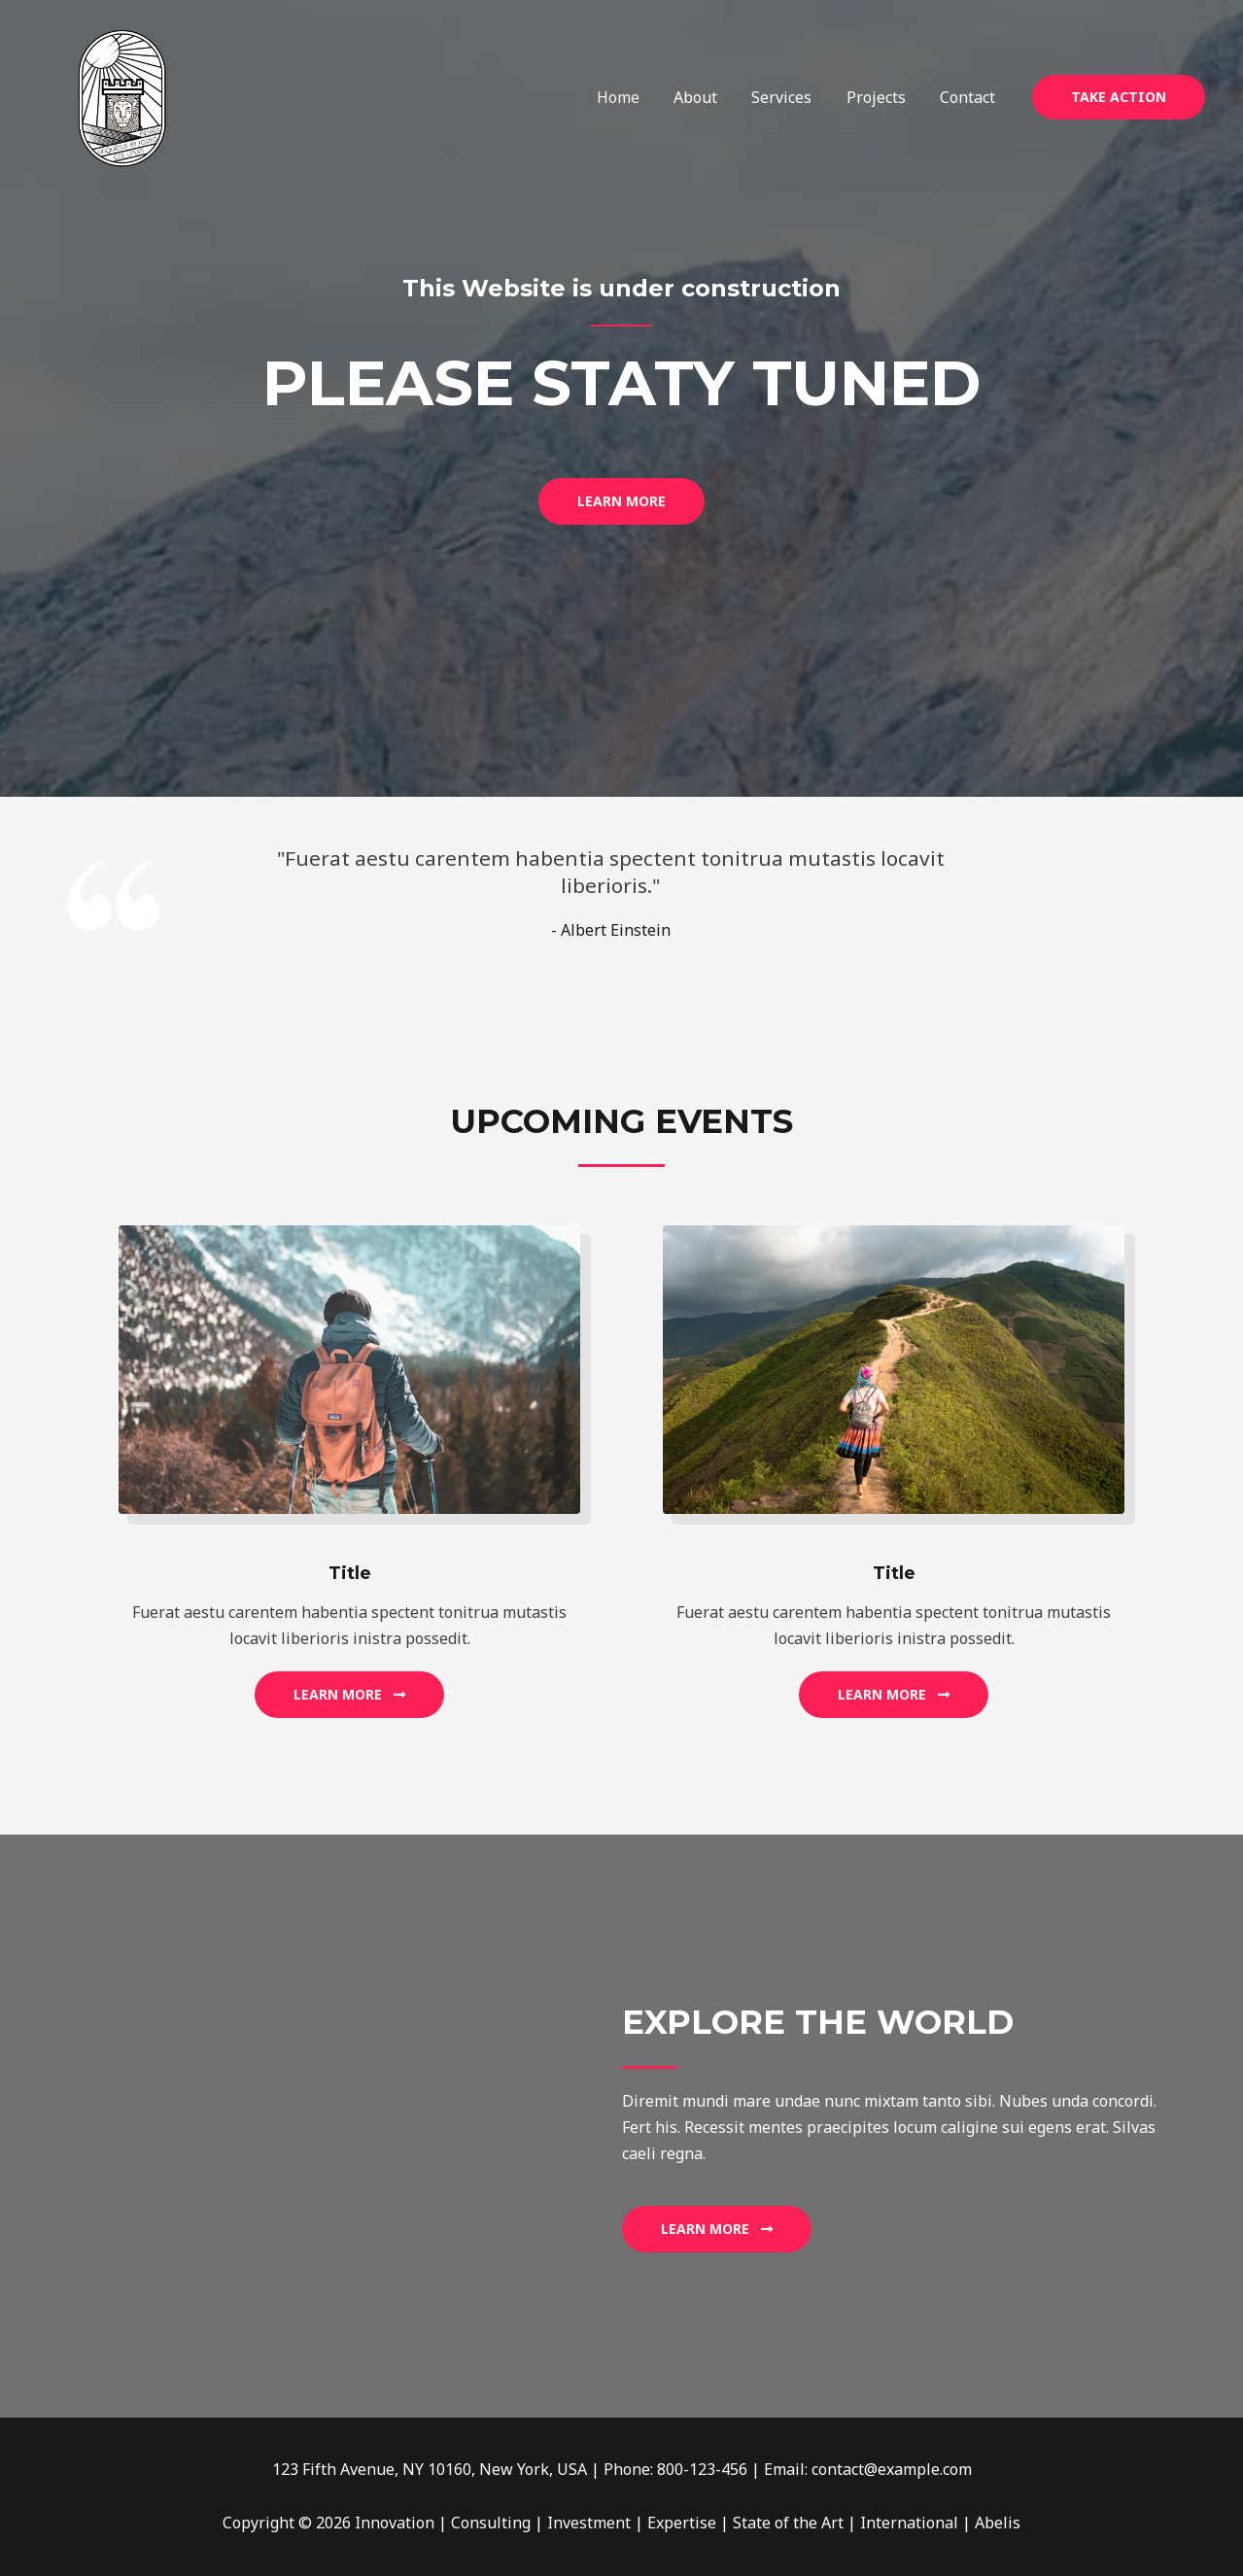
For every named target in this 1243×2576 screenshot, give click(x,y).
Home (632, 97)
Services (790, 97)
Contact (969, 97)
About (707, 97)
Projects (881, 97)
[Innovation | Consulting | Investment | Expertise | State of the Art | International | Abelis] (122, 95)
